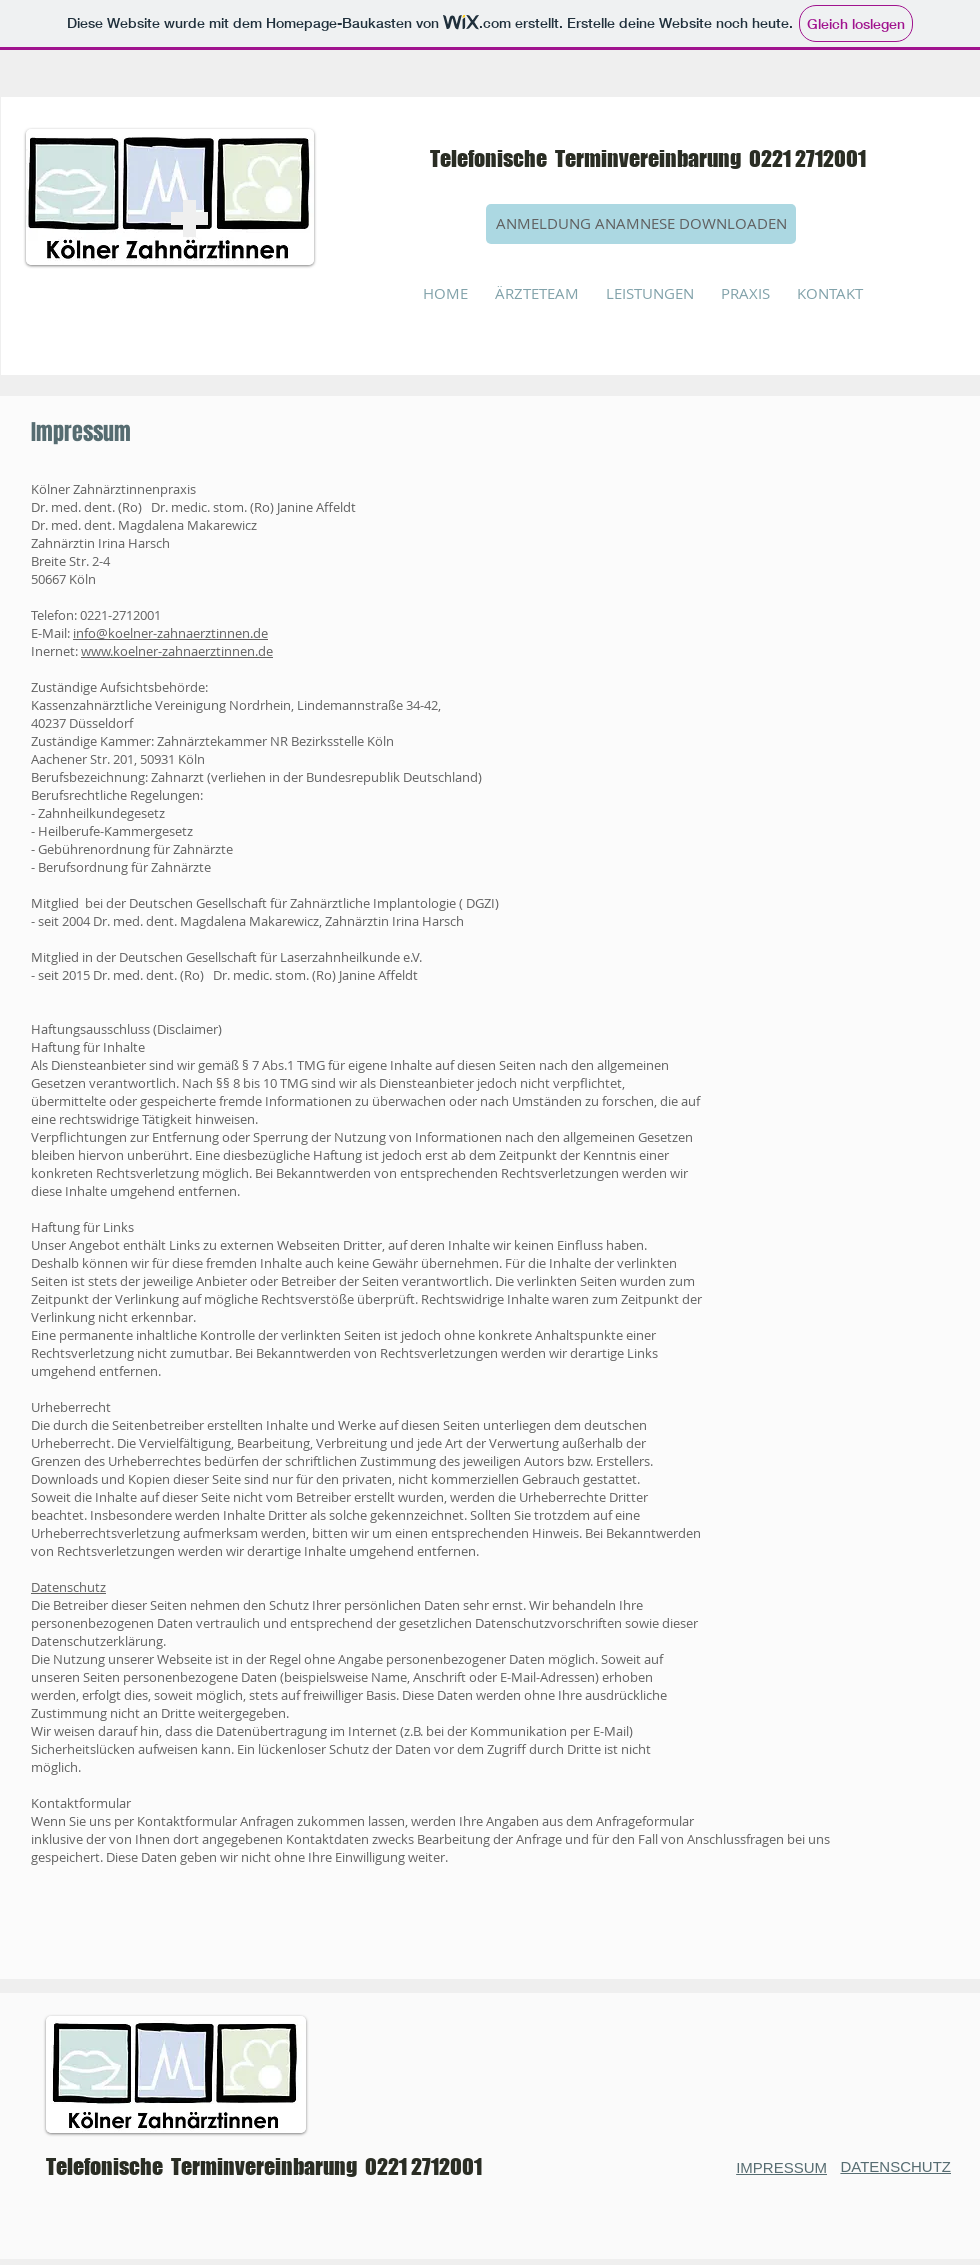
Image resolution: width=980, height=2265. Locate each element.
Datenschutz (68, 1587)
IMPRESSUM (781, 2167)
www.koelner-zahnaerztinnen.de (177, 651)
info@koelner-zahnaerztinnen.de (170, 633)
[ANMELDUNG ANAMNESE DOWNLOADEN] (641, 224)
